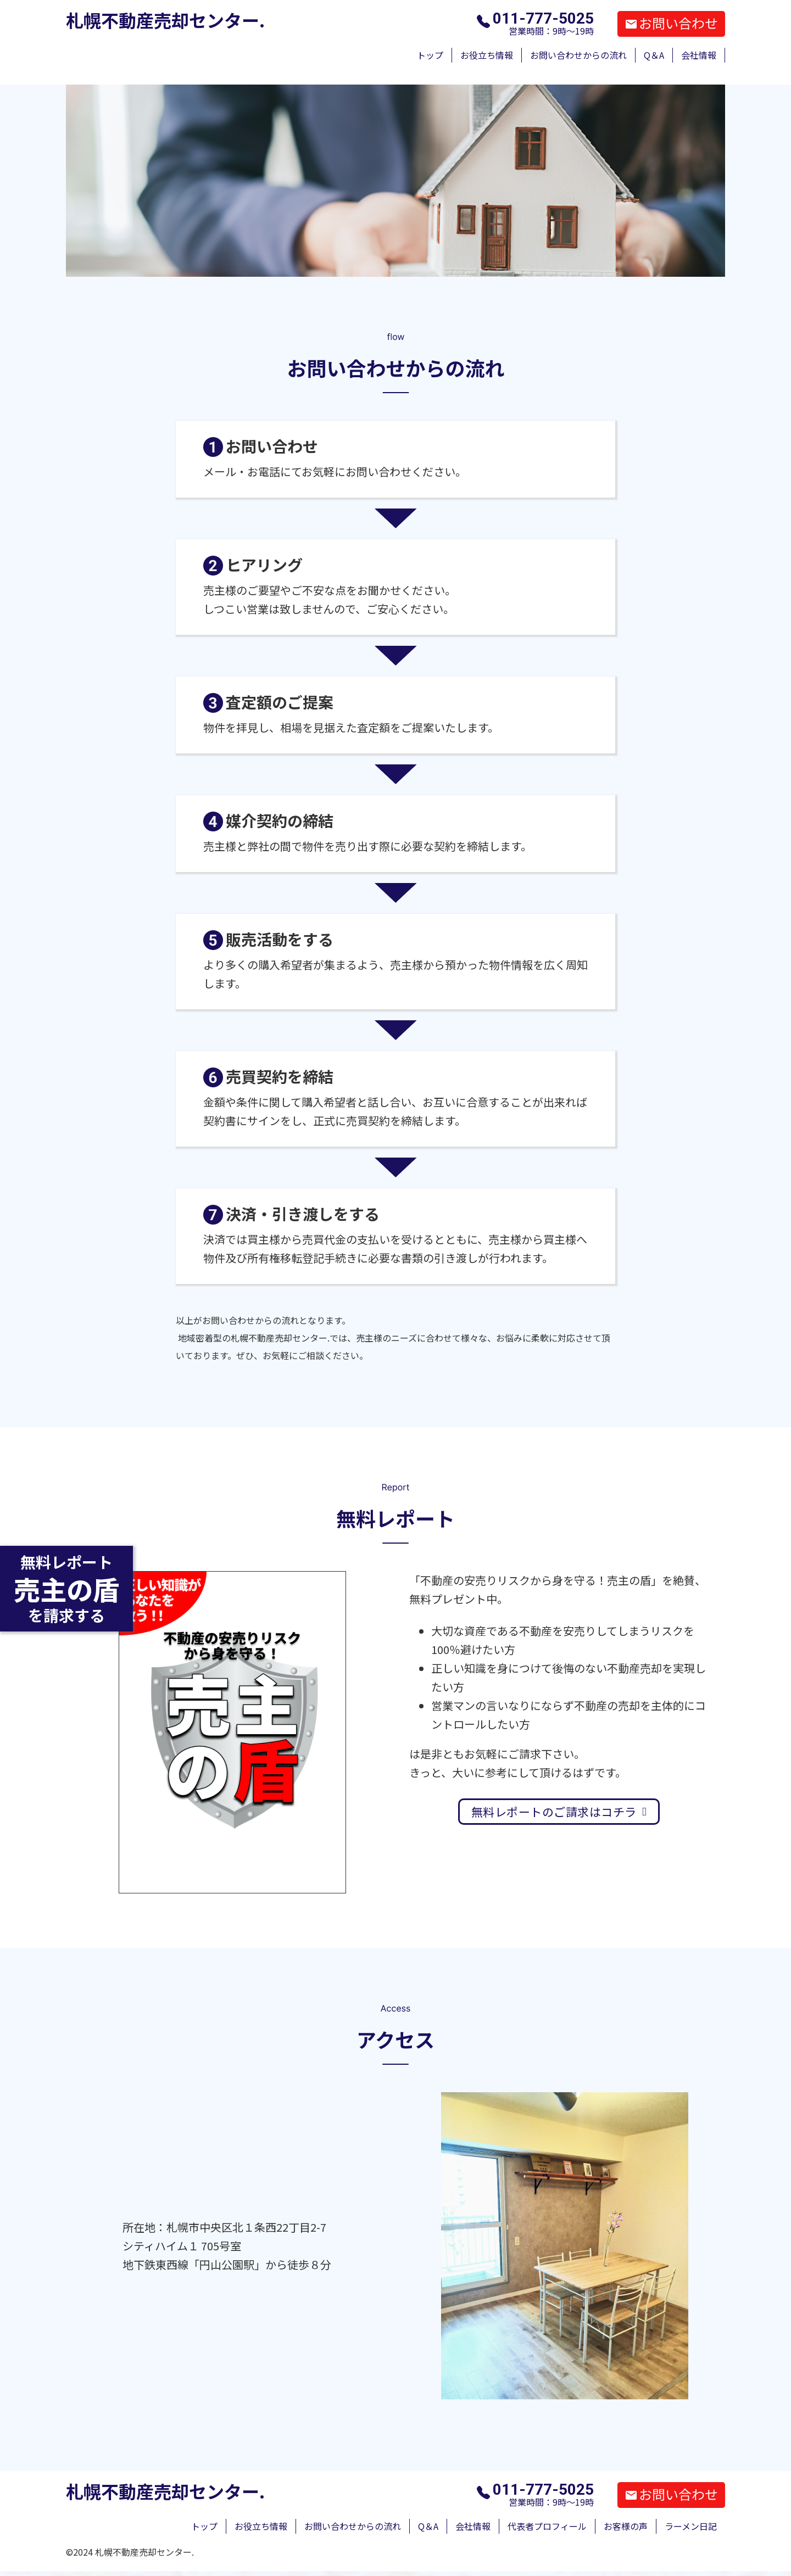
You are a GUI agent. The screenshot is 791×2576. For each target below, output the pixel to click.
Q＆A (654, 55)
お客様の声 (626, 2526)
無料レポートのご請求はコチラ (559, 1811)
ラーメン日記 (691, 2526)
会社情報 (698, 55)
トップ (430, 55)
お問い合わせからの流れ (578, 55)
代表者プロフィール (547, 2526)
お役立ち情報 (486, 55)
